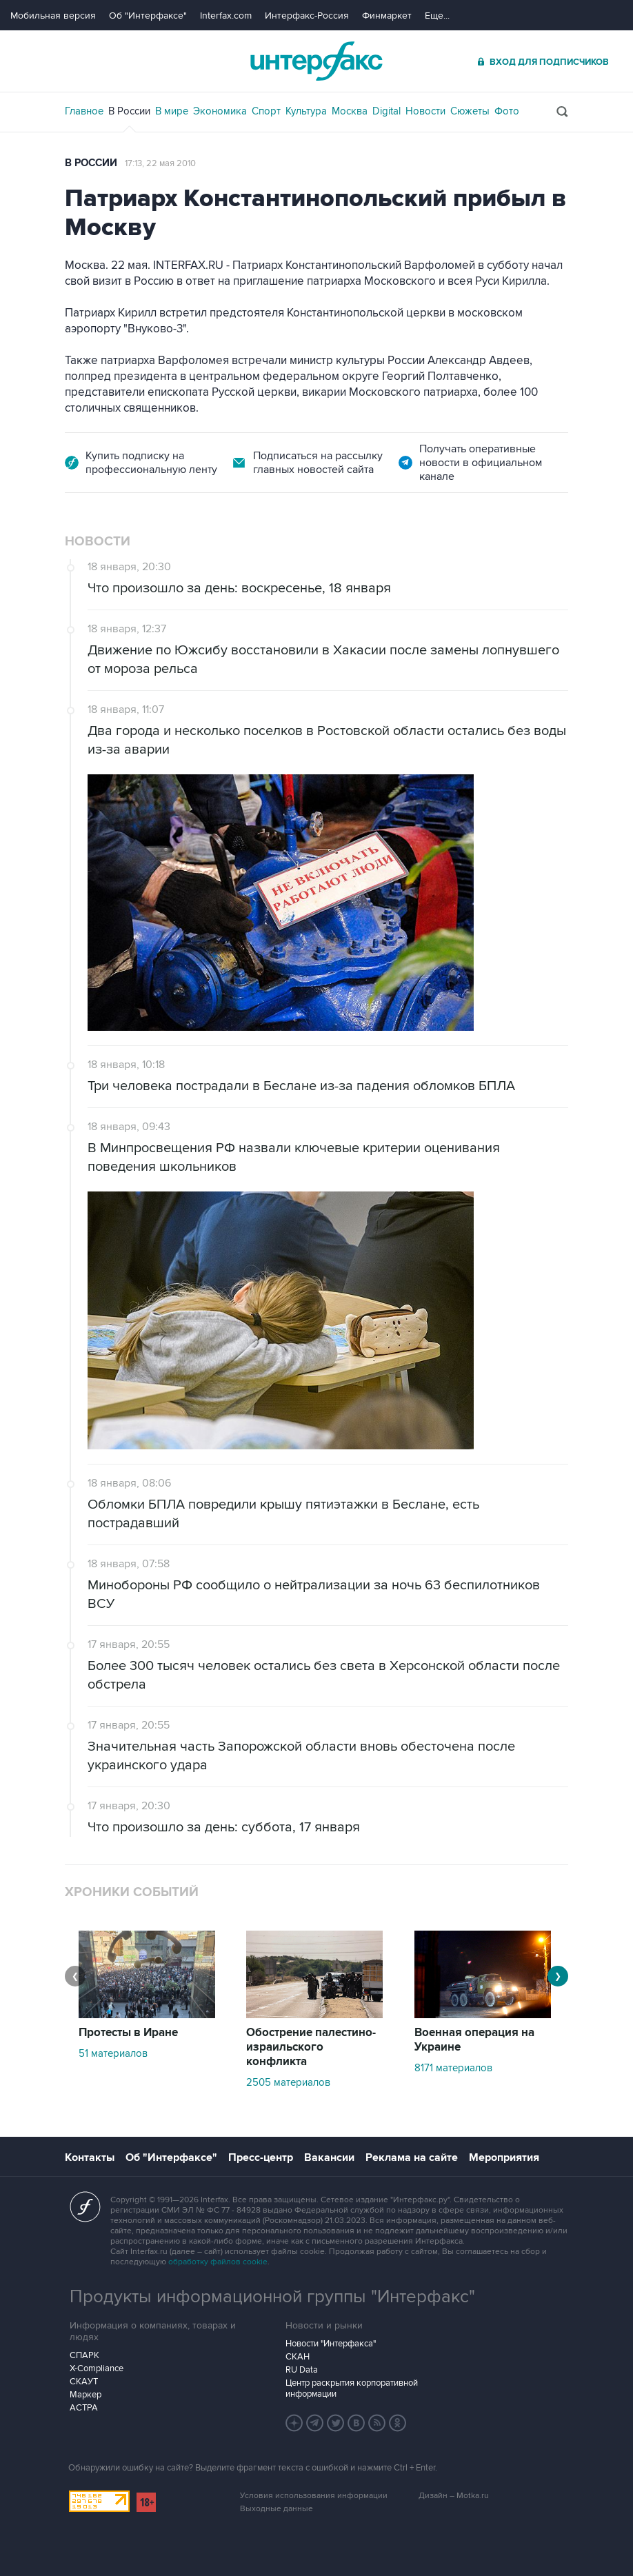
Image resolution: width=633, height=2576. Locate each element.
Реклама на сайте (411, 2157)
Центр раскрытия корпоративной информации (351, 2388)
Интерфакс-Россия (307, 15)
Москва (350, 111)
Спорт (266, 111)
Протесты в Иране (128, 2033)
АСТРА (84, 2407)
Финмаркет (387, 15)
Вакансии (329, 2157)
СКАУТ (84, 2381)
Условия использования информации (314, 2496)
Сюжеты (470, 111)
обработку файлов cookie (218, 2262)
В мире (171, 111)
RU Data (301, 2369)
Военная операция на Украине (474, 2040)
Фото (506, 111)
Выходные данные (276, 2509)
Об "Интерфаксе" (148, 15)
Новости (425, 111)
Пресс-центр (260, 2157)
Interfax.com (226, 15)
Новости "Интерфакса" (330, 2343)
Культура (306, 111)
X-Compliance (96, 2368)
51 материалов (113, 2053)
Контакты (89, 2157)
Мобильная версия (53, 15)
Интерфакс (316, 61)
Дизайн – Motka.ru (454, 2496)
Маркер (85, 2394)
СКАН (297, 2356)
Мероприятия (504, 2157)
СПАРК (84, 2355)
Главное (84, 111)
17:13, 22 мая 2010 (160, 163)
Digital (386, 111)
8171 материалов (453, 2068)
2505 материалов (288, 2082)
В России (129, 111)
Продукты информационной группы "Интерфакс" (272, 2297)
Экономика (220, 111)
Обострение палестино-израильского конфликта (311, 2047)
